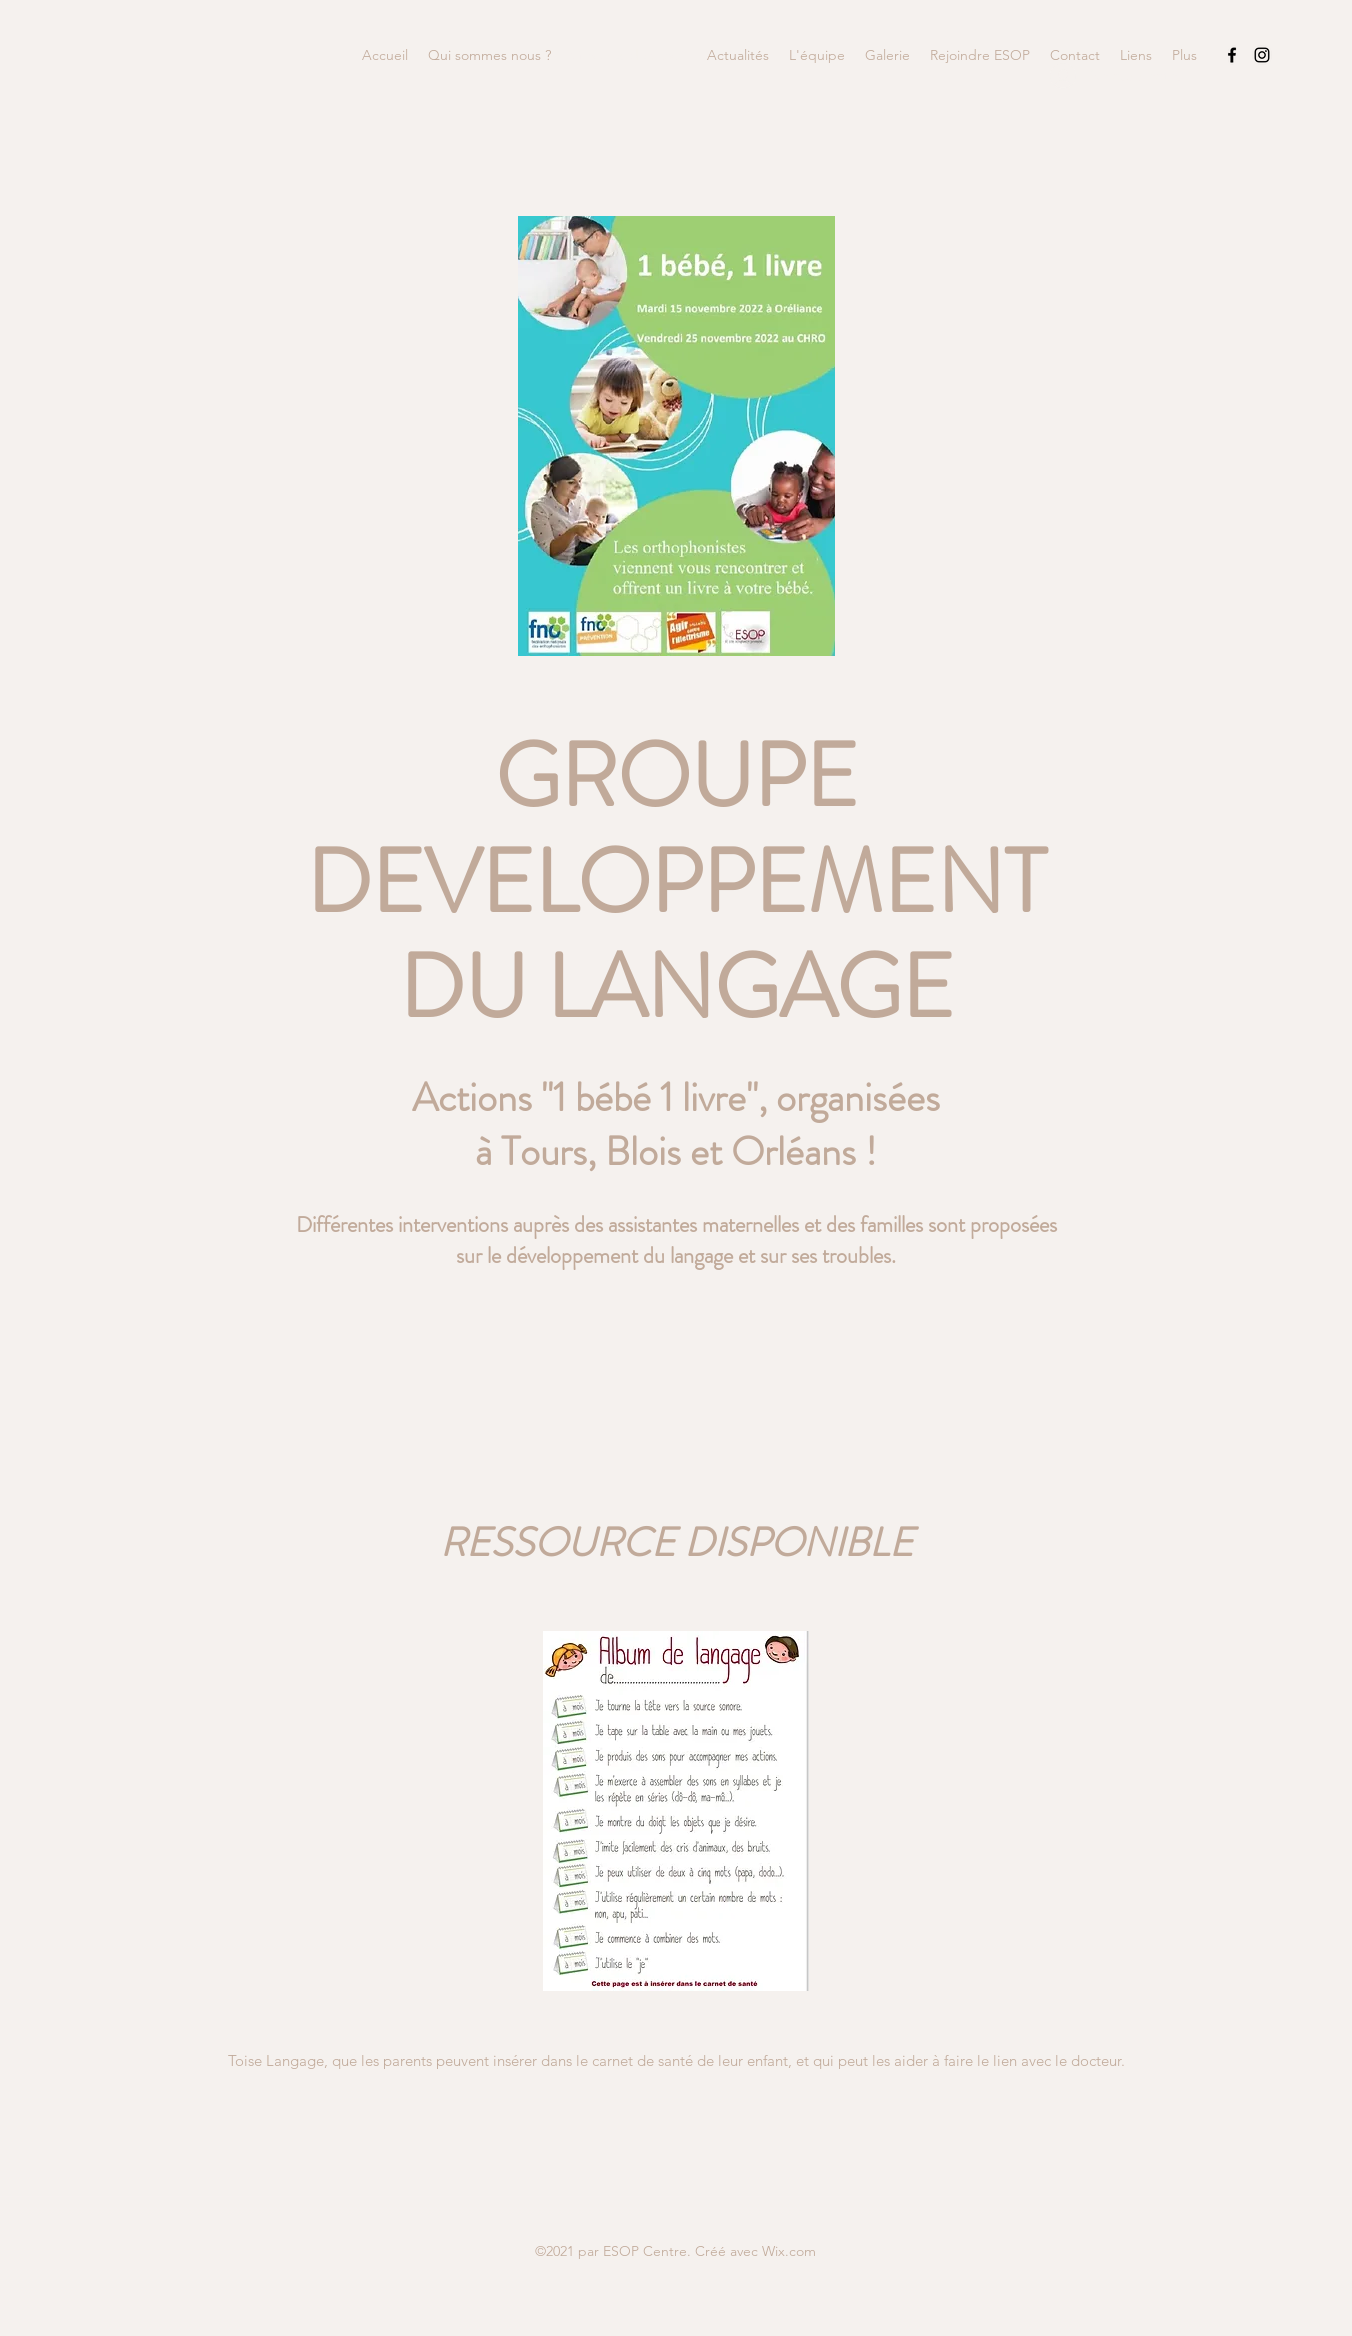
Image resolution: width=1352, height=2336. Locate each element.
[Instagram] (1262, 55)
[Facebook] (1232, 55)
